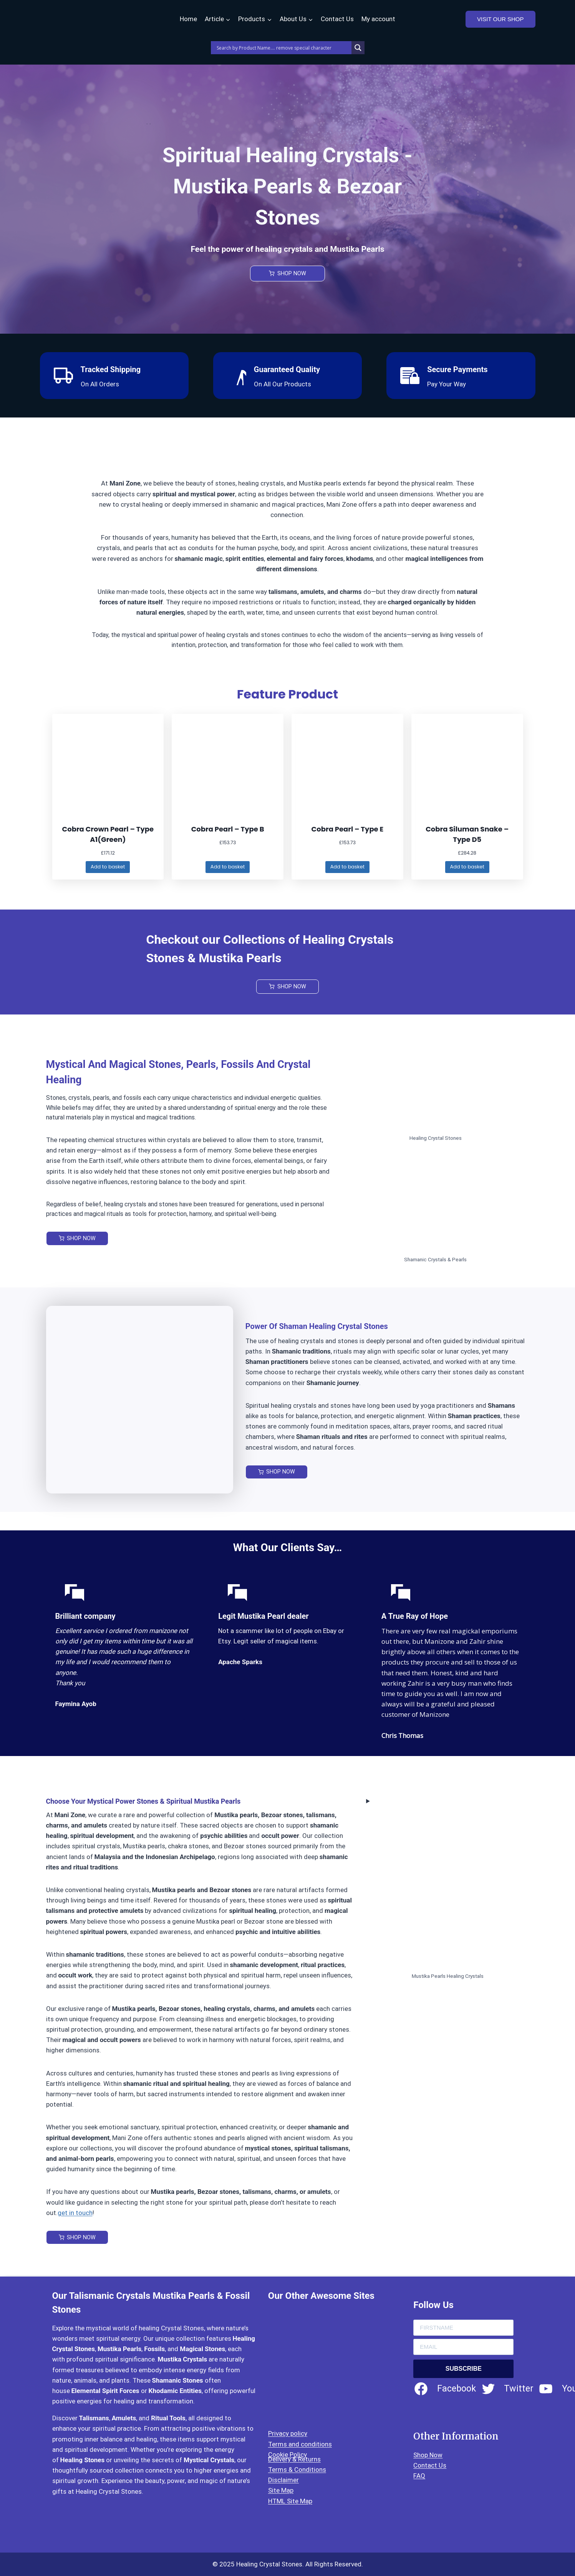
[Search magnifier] (358, 47)
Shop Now (427, 2455)
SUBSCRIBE (464, 2369)
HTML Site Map (290, 2501)
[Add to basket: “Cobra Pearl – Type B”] (227, 868)
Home (188, 19)
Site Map (280, 2491)
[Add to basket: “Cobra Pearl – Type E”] (347, 868)
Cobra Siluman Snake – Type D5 (467, 834)
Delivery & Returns (294, 2459)
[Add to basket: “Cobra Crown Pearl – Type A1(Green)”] (108, 868)
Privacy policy (287, 2434)
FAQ (419, 2476)
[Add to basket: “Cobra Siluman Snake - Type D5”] (467, 868)
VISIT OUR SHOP (500, 19)
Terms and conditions (300, 2444)
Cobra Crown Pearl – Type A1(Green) (108, 834)
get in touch (75, 2214)
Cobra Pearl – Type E (348, 829)
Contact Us (337, 19)
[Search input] (283, 47)
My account (378, 19)
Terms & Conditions (297, 2469)
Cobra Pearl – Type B (227, 829)
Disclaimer (283, 2480)
